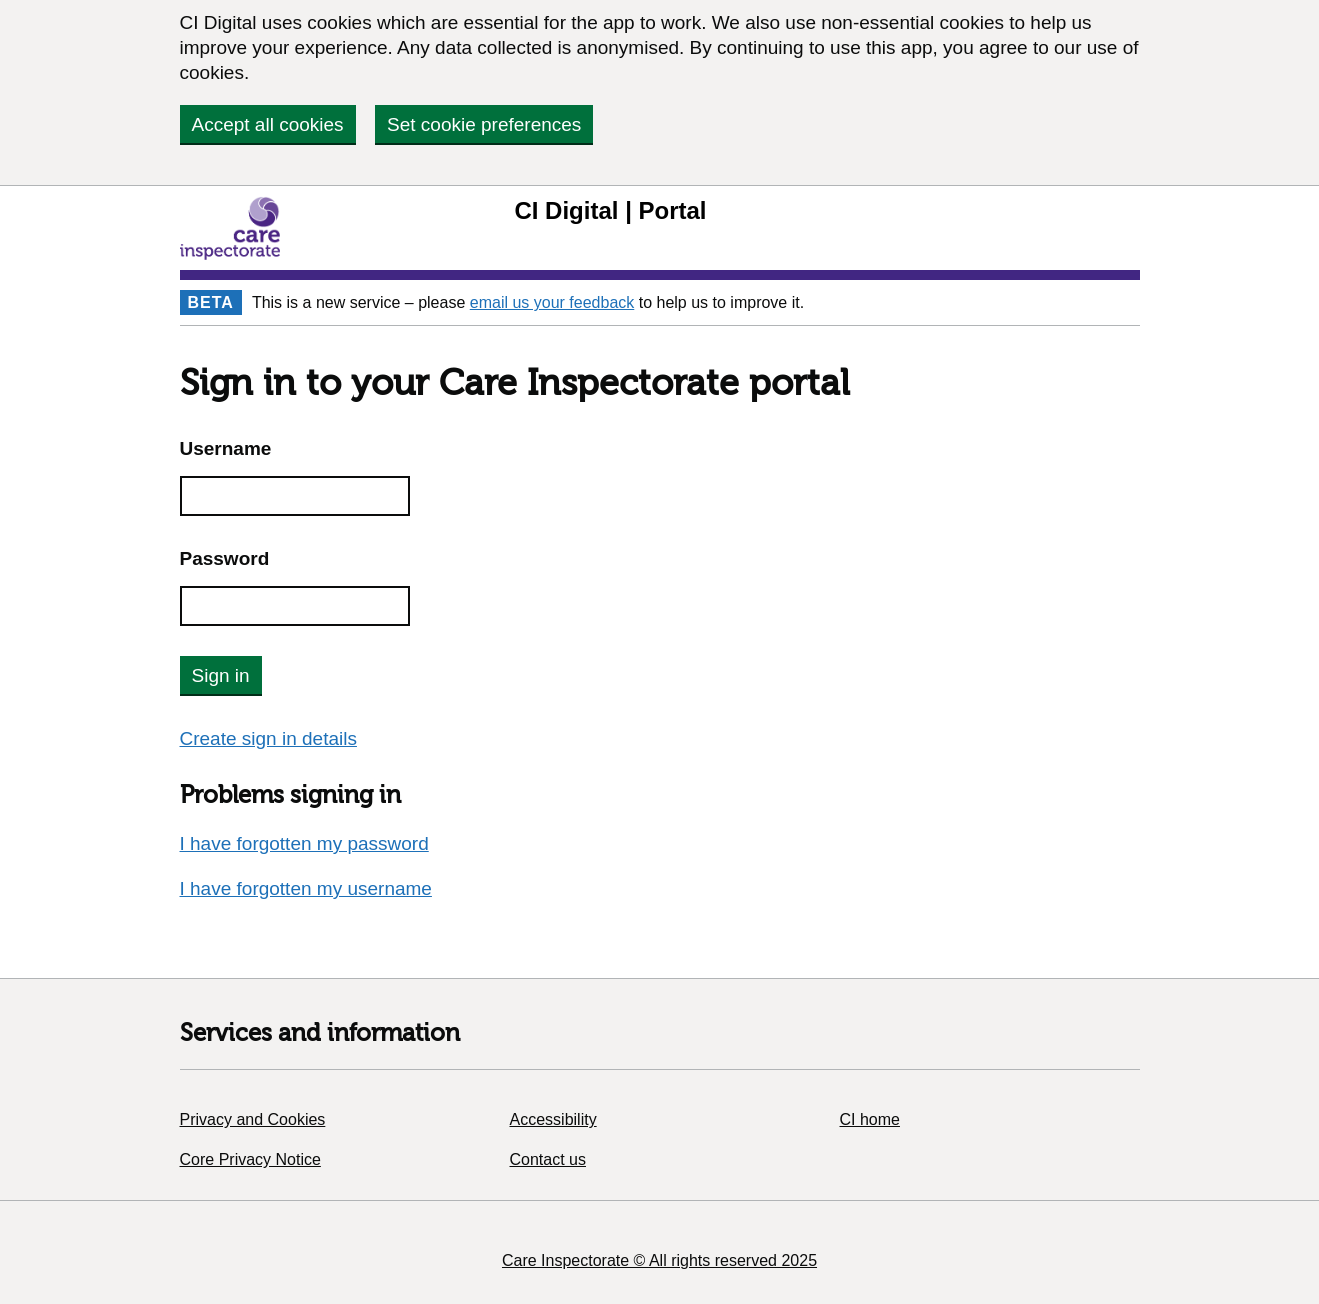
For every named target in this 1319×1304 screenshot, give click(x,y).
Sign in (221, 675)
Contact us (548, 1159)
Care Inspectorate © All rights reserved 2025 (659, 1260)
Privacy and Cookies (253, 1119)
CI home (870, 1119)
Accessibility (553, 1119)
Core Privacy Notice (250, 1159)
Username (226, 448)
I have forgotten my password (304, 843)
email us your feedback (552, 302)
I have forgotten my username (306, 888)
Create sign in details (268, 738)
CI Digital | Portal (610, 210)
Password (225, 558)
